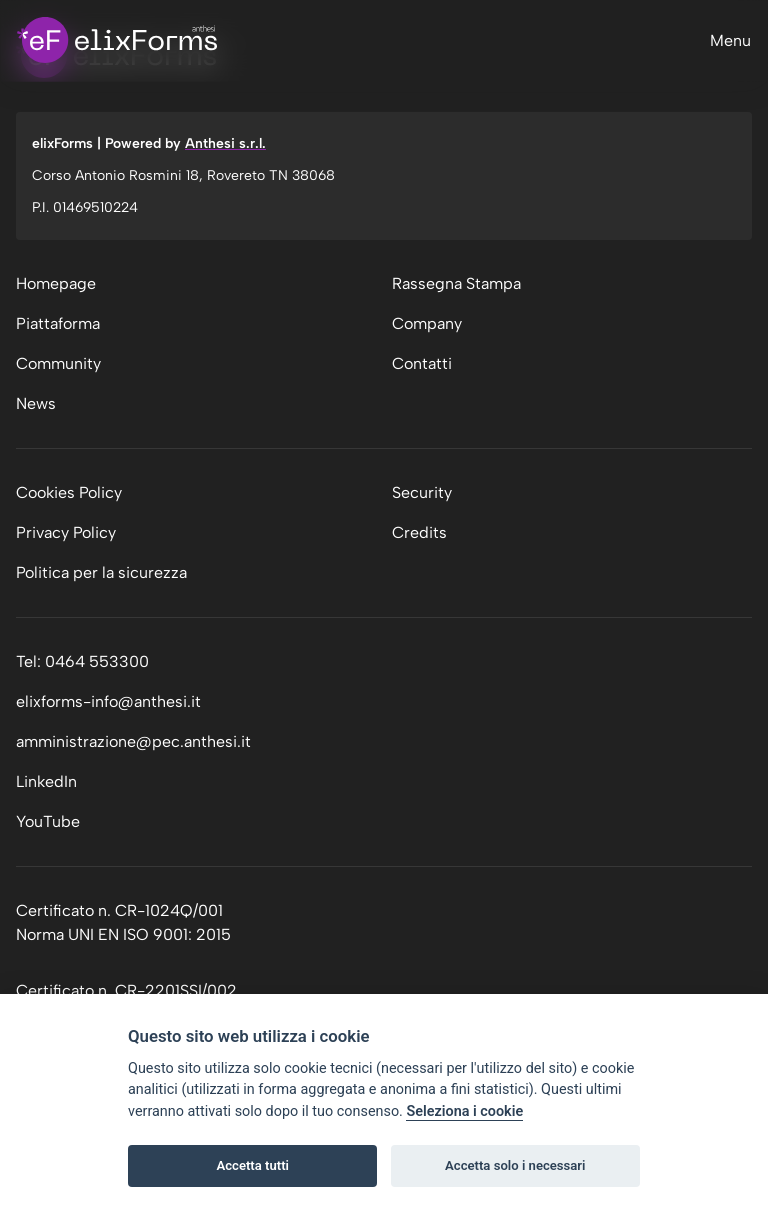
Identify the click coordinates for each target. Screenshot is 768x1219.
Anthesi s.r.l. (225, 143)
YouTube (48, 821)
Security (422, 492)
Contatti (422, 363)
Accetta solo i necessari (515, 1165)
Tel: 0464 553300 (82, 661)
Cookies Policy (69, 492)
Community (58, 363)
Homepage (56, 283)
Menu (730, 40)
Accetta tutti (252, 1165)
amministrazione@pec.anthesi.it (133, 741)
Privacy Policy (66, 532)
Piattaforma (58, 323)
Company (427, 323)
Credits (419, 532)
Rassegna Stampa (456, 283)
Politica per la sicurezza (101, 572)
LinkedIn (46, 781)
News (36, 403)
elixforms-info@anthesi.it (108, 701)
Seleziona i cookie (464, 1111)
